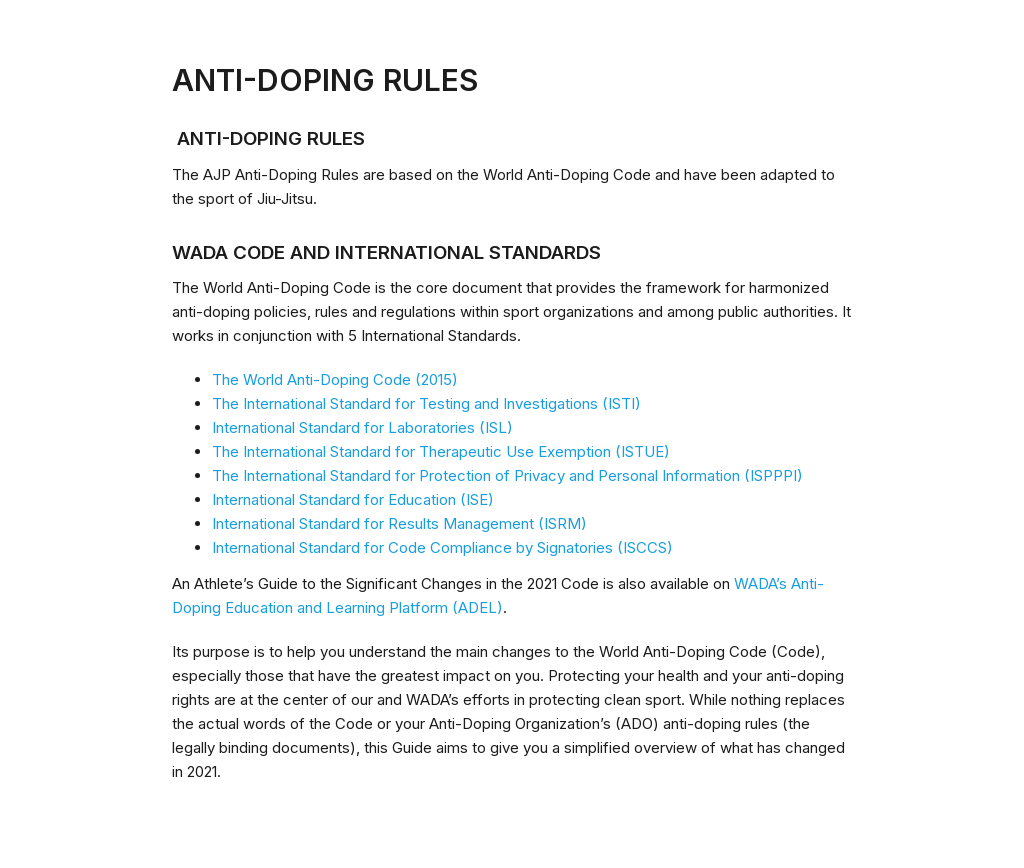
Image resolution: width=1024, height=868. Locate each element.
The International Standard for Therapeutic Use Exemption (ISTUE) (441, 451)
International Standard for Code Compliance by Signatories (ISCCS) (442, 547)
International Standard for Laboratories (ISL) (362, 427)
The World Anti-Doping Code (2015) (335, 379)
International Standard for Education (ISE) (353, 499)
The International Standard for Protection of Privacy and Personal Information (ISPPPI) (507, 475)
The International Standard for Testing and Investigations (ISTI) (426, 403)
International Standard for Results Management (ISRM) (399, 523)
